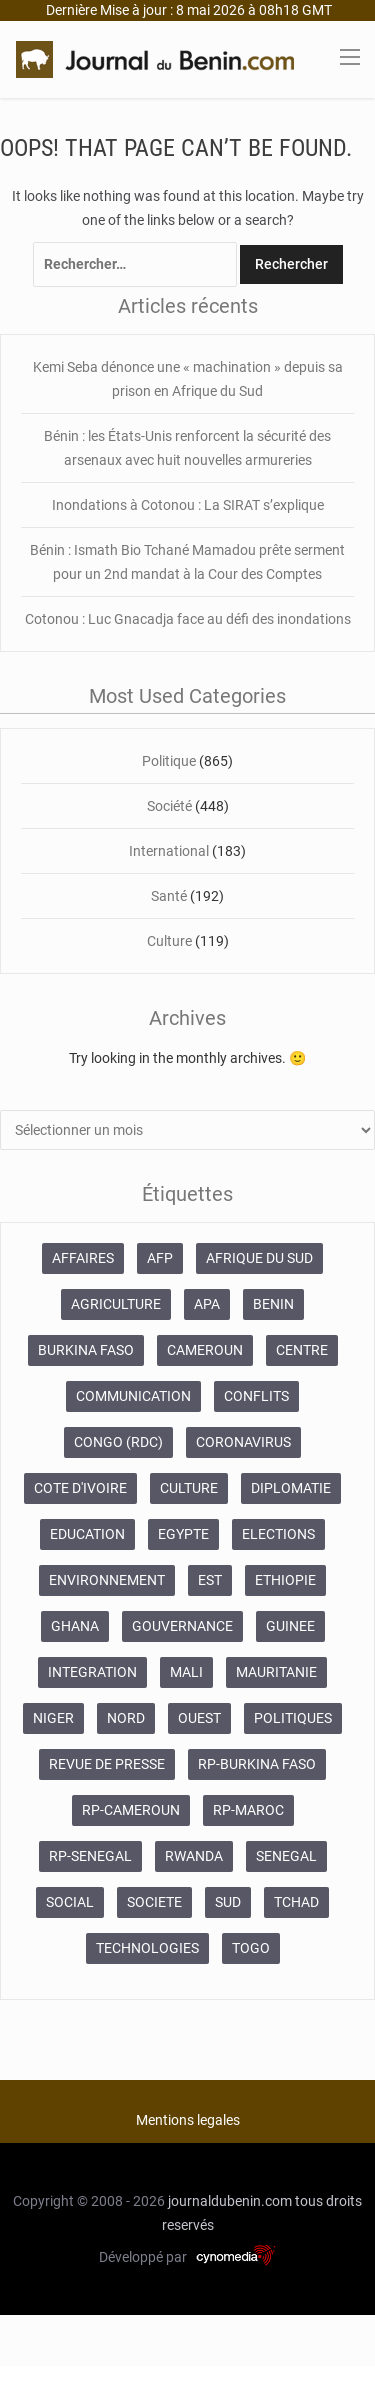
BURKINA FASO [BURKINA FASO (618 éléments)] (86, 1350)
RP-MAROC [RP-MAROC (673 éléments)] (248, 1810)
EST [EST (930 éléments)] (210, 1580)
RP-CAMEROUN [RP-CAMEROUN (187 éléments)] (131, 1810)
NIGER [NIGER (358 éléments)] (53, 1718)
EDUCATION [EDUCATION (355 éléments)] (87, 1534)
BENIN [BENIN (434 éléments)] (273, 1304)
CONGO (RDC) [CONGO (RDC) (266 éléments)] (118, 1442)
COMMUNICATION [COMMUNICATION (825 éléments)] (133, 1396)
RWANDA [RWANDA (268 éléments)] (194, 1856)
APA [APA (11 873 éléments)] (207, 1304)
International (169, 851)
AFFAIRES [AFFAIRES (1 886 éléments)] (83, 1258)
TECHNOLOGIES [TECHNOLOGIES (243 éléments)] (147, 1948)
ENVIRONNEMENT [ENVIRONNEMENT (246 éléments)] (107, 1580)
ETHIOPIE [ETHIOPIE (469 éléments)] (285, 1580)
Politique (169, 761)
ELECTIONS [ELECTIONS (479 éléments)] (278, 1534)
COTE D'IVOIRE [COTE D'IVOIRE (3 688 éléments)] (80, 1488)
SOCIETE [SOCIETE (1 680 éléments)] (154, 1902)
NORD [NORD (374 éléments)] (126, 1718)
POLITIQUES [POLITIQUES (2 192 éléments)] (293, 1718)
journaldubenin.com (230, 2201)
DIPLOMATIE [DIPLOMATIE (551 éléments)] (291, 1488)
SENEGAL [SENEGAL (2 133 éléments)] (286, 1856)
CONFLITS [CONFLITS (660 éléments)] (256, 1396)
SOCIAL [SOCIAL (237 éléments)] (70, 1902)
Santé (169, 896)
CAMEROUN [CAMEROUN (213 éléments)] (205, 1350)
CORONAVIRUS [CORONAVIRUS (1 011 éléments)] (243, 1442)
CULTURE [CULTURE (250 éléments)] (189, 1488)
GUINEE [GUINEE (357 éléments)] (290, 1626)
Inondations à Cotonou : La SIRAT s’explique (188, 505)
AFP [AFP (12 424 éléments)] (160, 1258)
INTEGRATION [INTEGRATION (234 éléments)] (92, 1672)
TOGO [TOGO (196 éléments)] (251, 1948)
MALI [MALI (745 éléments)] (186, 1672)
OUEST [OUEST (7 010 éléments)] (199, 1718)
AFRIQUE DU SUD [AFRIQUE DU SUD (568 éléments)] (259, 1258)
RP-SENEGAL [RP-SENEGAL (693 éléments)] (90, 1856)
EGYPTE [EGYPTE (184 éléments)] (183, 1534)
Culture (169, 941)
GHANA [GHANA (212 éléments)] (75, 1626)
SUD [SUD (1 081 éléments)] (228, 1902)
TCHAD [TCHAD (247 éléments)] (296, 1902)
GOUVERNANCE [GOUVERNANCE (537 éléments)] (182, 1626)
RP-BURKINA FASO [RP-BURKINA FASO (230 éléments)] (257, 1764)
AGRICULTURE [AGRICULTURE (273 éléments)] (116, 1304)
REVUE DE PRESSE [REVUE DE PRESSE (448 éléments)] (107, 1764)
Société (169, 806)
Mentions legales (188, 2120)
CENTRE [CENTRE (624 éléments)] (302, 1350)
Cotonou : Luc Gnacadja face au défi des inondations (188, 619)
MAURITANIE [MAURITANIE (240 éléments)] (276, 1672)
